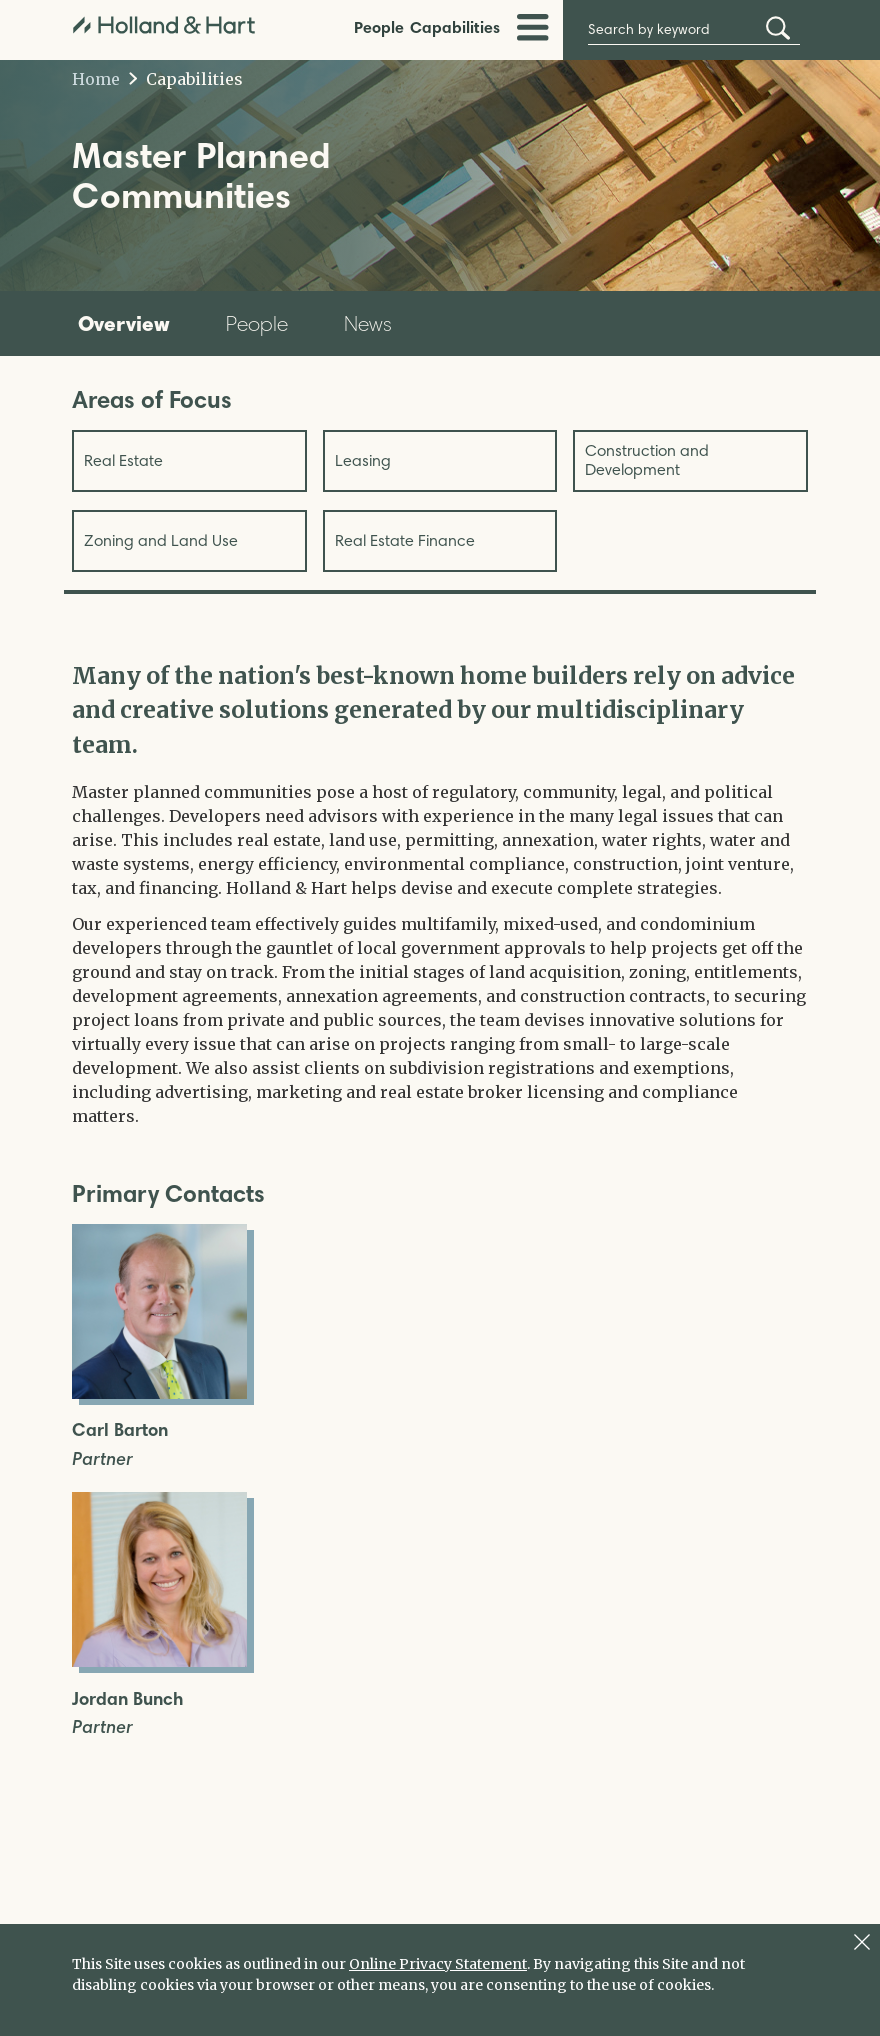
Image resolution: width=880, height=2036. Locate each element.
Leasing (363, 460)
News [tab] (368, 323)
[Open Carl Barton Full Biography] (159, 1393)
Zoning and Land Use (161, 540)
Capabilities (455, 27)
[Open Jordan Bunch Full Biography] (159, 1661)
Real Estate (123, 460)
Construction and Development (647, 459)
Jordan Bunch (127, 1699)
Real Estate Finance (405, 540)
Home (96, 79)
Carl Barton (120, 1430)
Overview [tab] (124, 323)
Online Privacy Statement (438, 1964)
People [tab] (257, 323)
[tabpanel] (440, 893)
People (379, 27)
